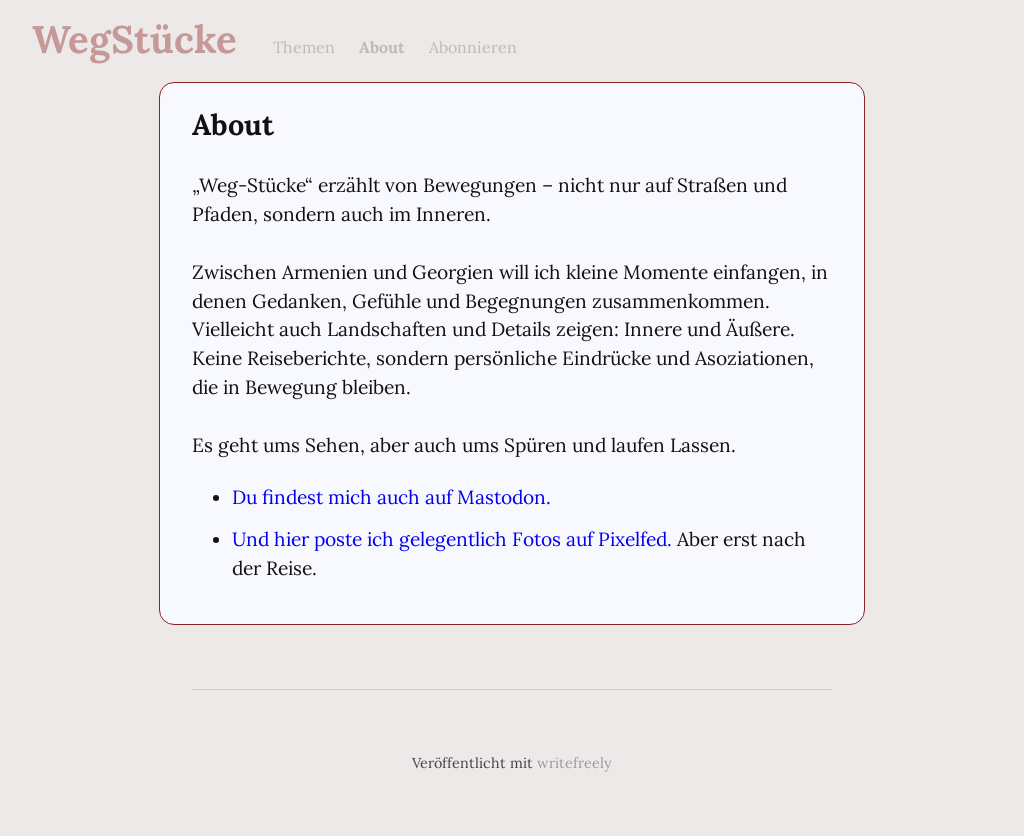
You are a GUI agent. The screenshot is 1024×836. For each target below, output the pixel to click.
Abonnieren (473, 47)
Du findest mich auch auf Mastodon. (391, 497)
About (382, 47)
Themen (304, 47)
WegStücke (134, 39)
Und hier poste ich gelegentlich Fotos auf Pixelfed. (452, 539)
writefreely (574, 763)
